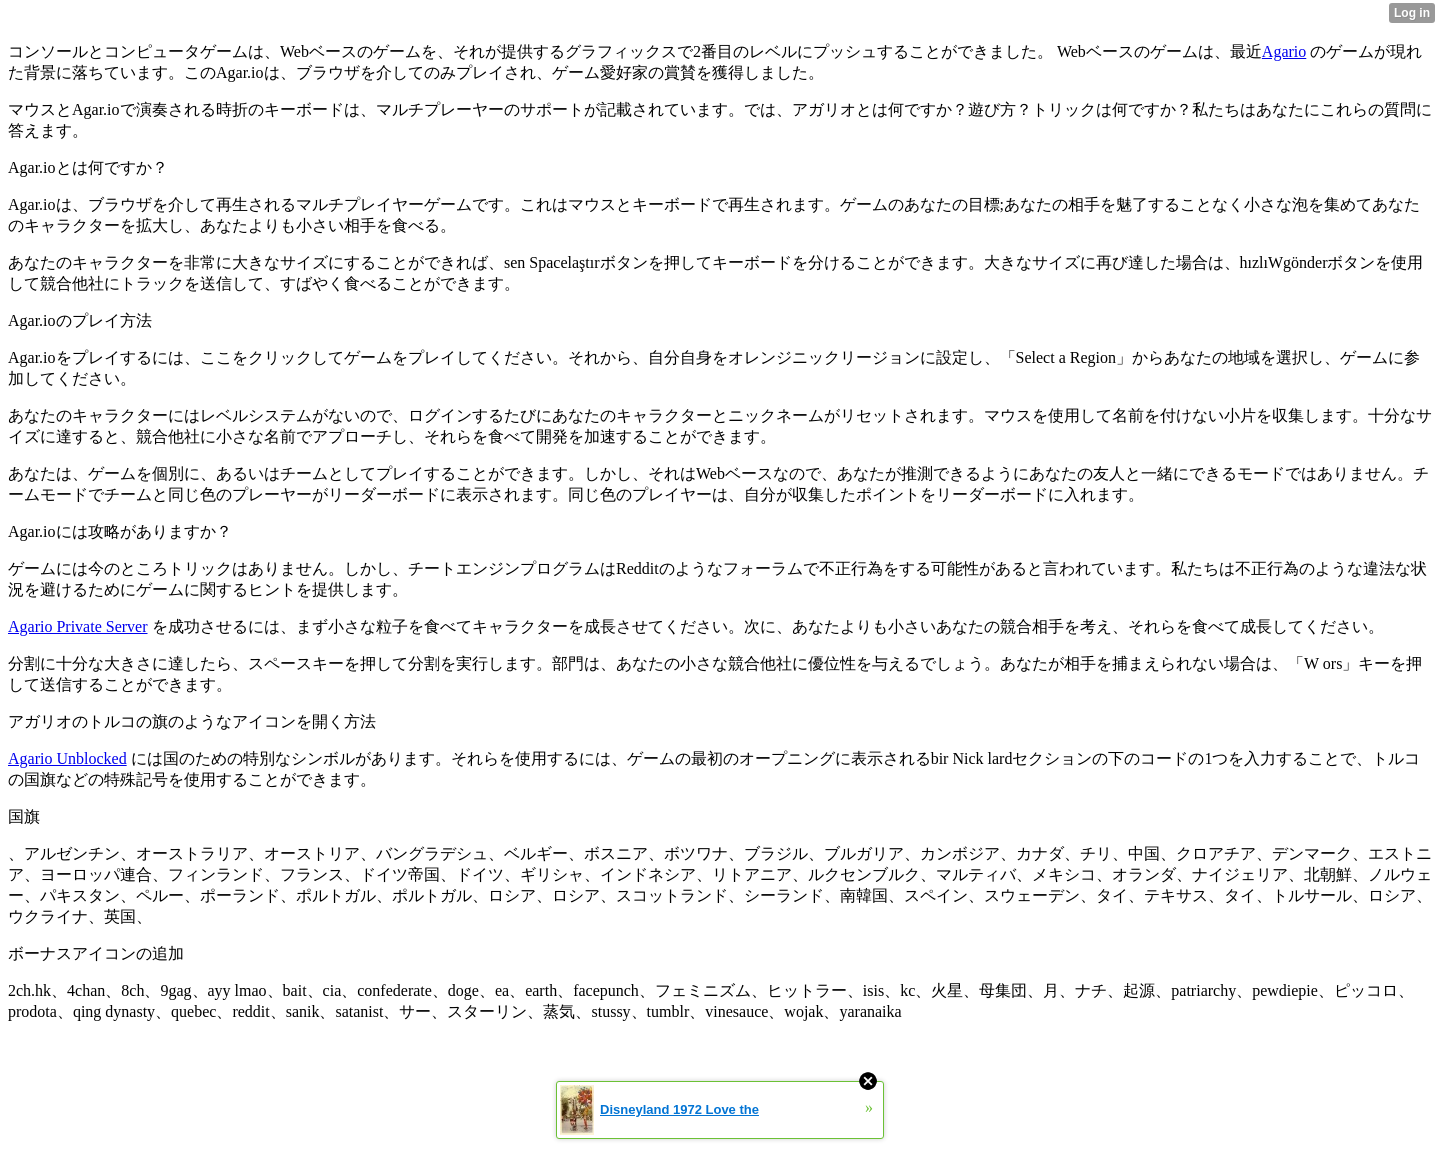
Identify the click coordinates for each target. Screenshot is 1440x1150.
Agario (1284, 51)
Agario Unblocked (67, 758)
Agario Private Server (78, 626)
